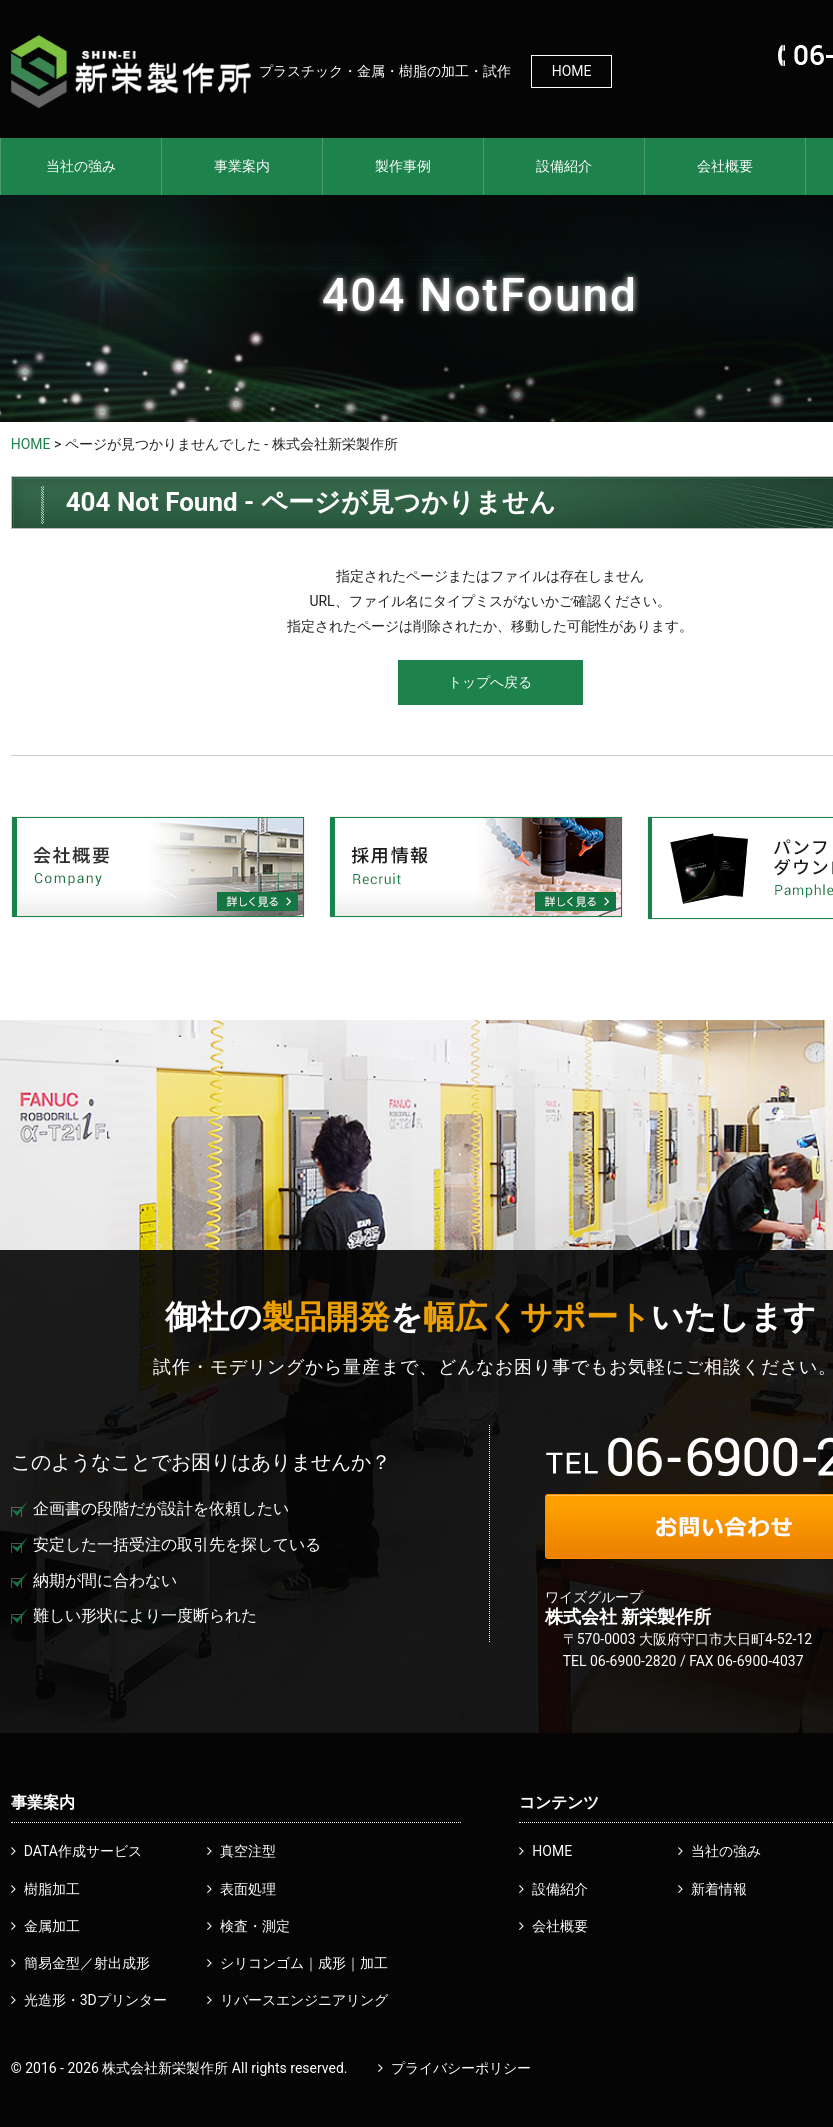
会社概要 (725, 166)
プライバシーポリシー (461, 2068)
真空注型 (248, 1851)
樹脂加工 (52, 1889)
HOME (572, 71)
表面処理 (248, 1889)
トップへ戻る (490, 682)
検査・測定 (255, 1926)
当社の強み (81, 166)
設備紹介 (564, 166)
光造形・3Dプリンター (95, 2000)
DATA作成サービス (83, 1851)
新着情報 (719, 1889)
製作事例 (403, 166)
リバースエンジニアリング (304, 2000)
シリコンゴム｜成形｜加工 (304, 1963)
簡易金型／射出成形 (87, 1963)
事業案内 (242, 166)
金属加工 (52, 1926)
